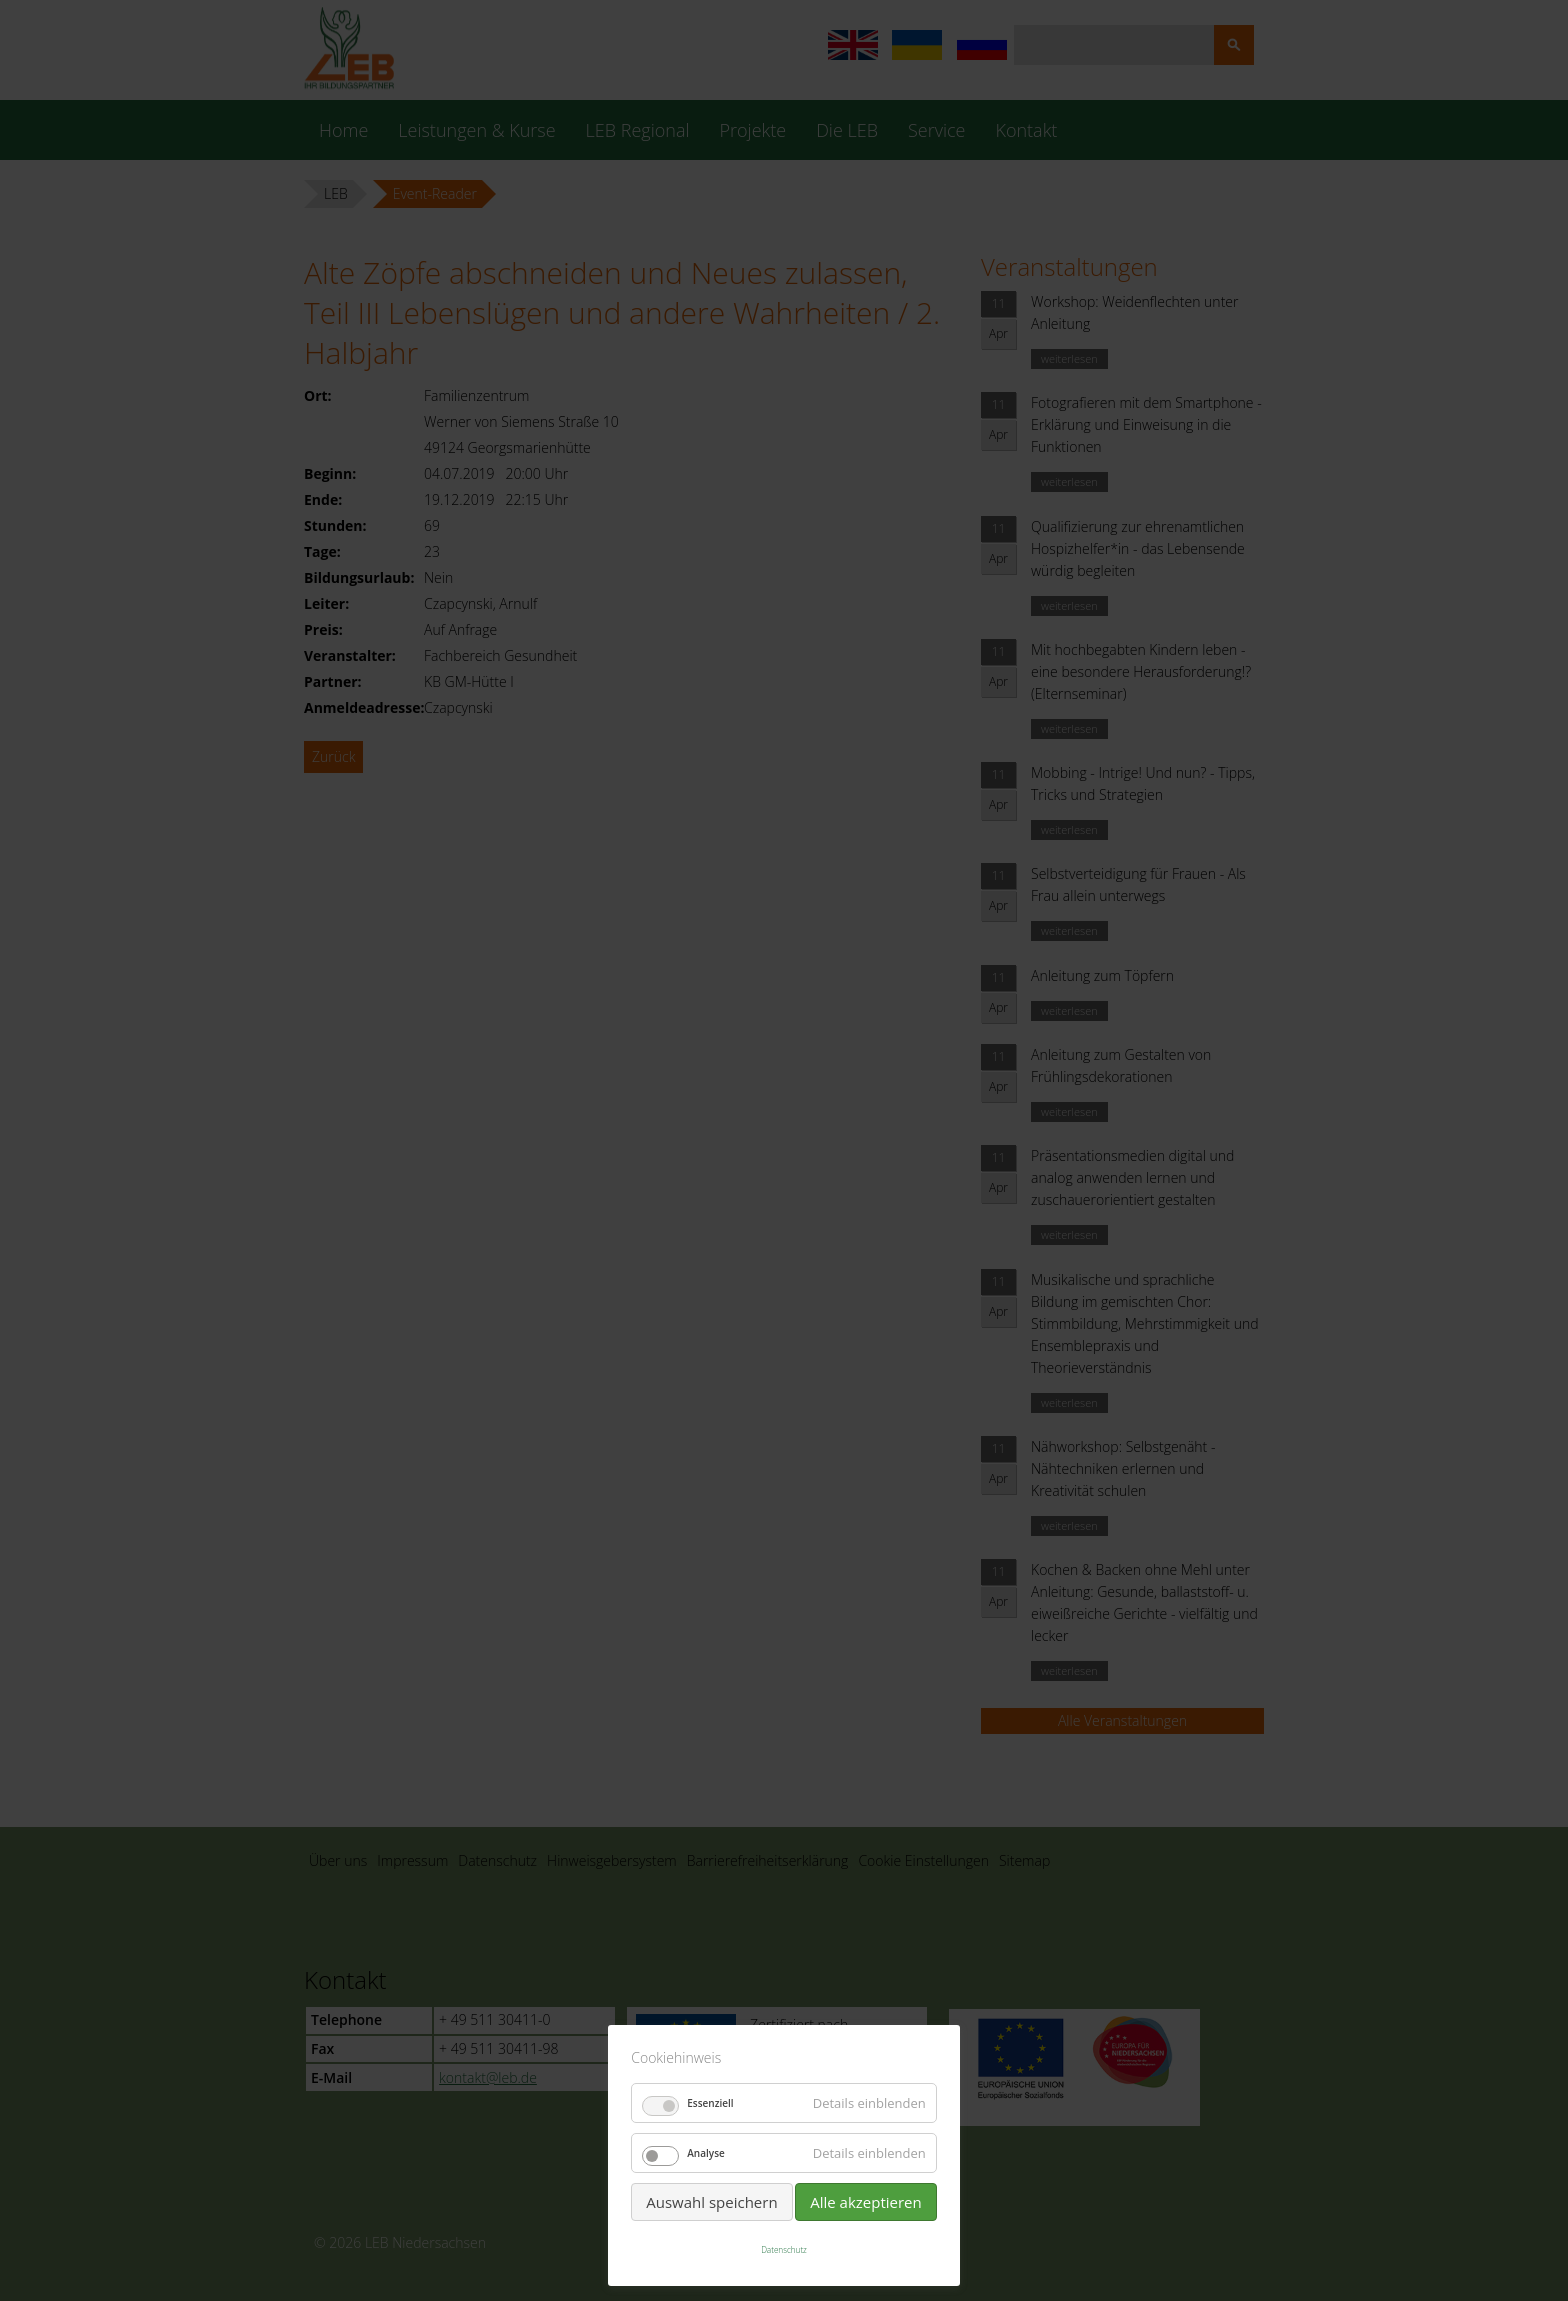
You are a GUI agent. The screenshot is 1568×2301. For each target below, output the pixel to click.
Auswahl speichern (711, 2202)
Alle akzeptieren (866, 2202)
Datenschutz (784, 2249)
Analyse (706, 2153)
